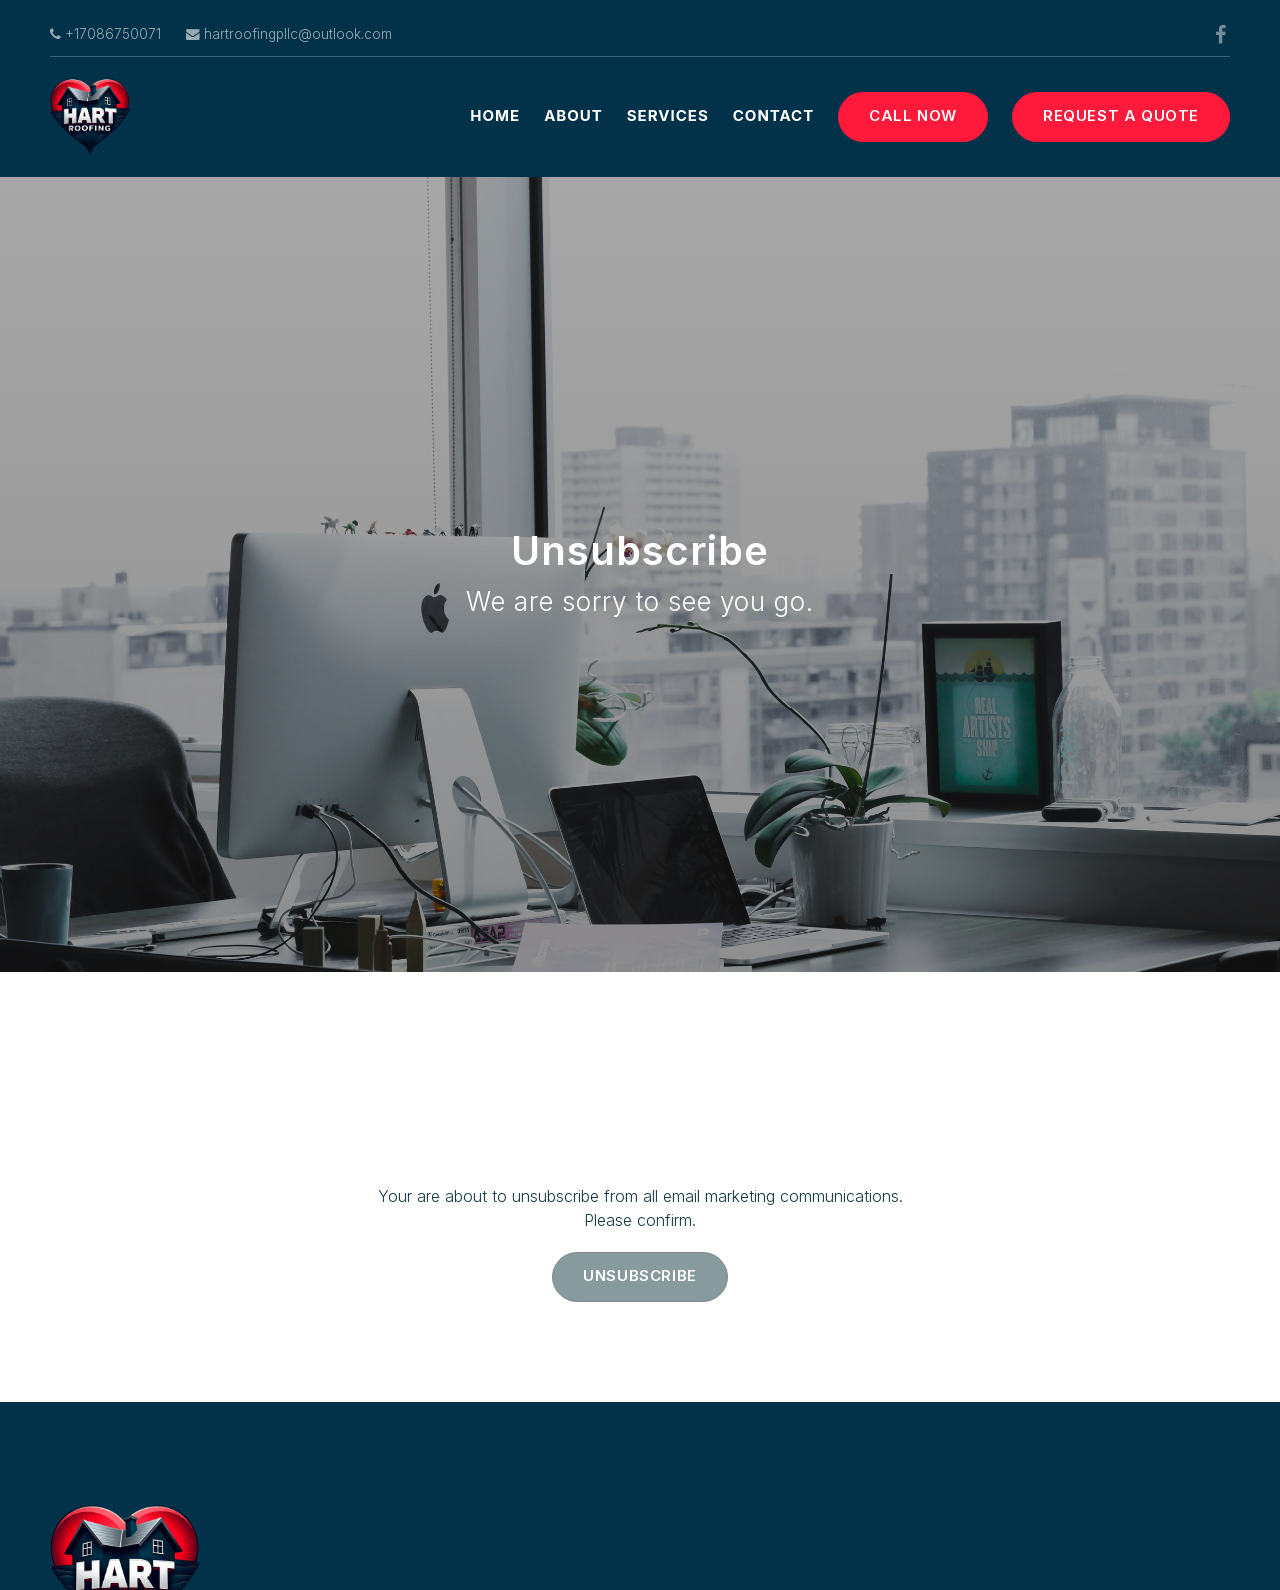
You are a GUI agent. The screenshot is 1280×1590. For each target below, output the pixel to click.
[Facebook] (1220, 35)
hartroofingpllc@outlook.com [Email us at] (289, 34)
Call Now (913, 115)
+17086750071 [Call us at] (105, 34)
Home (495, 115)
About (573, 115)
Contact (773, 115)
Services (668, 115)
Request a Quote (1121, 115)
